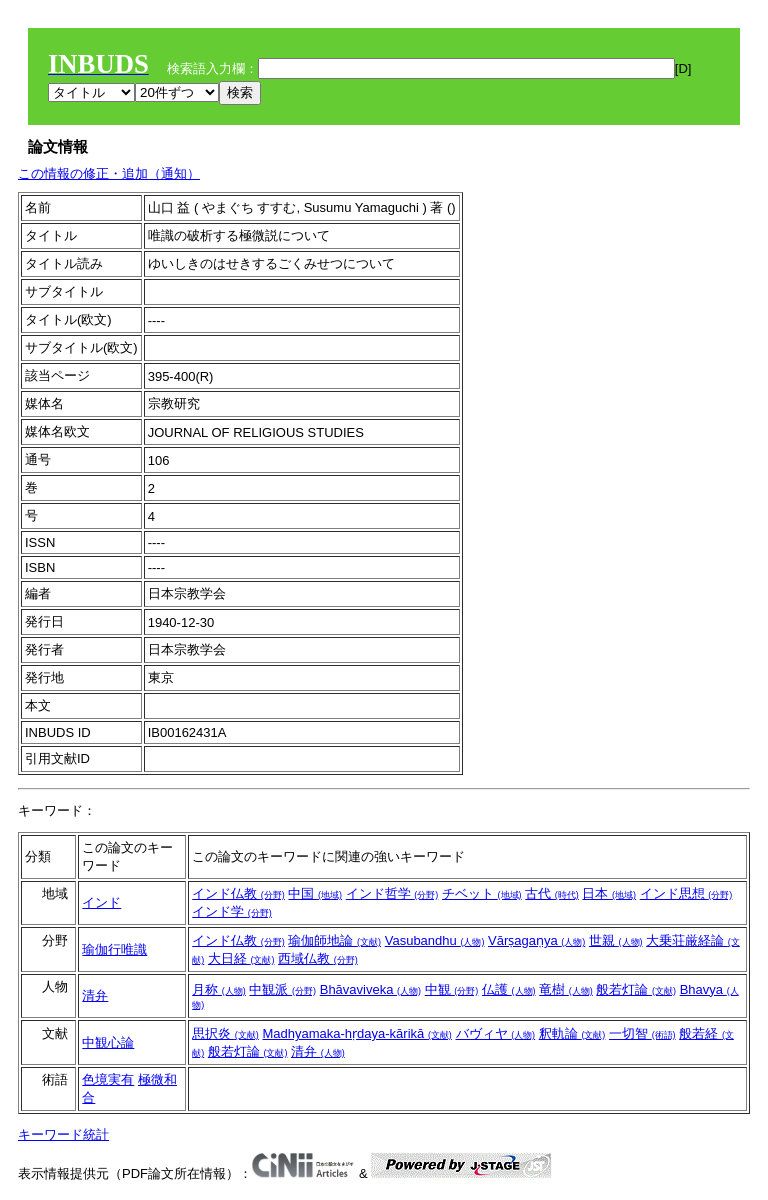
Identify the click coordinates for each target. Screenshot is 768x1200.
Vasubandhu (435, 940)
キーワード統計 (63, 1134)
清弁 (95, 995)
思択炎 (225, 1033)
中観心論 (108, 1042)
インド (101, 902)
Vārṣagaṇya (536, 940)
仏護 (509, 989)
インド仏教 (238, 893)
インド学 (232, 911)
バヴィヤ (496, 1033)
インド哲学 (392, 893)
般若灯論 (636, 989)
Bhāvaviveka (370, 989)
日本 (609, 893)
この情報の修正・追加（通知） (109, 173)
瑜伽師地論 (334, 940)
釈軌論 (572, 1033)
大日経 (241, 958)
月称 (219, 989)
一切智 (642, 1033)
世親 (616, 940)
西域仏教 (318, 958)
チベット (482, 893)
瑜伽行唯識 (114, 949)
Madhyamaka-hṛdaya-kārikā (356, 1033)
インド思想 (686, 893)
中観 (452, 989)
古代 (552, 893)
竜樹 (566, 989)
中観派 (282, 989)
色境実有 (108, 1079)
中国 (315, 893)
